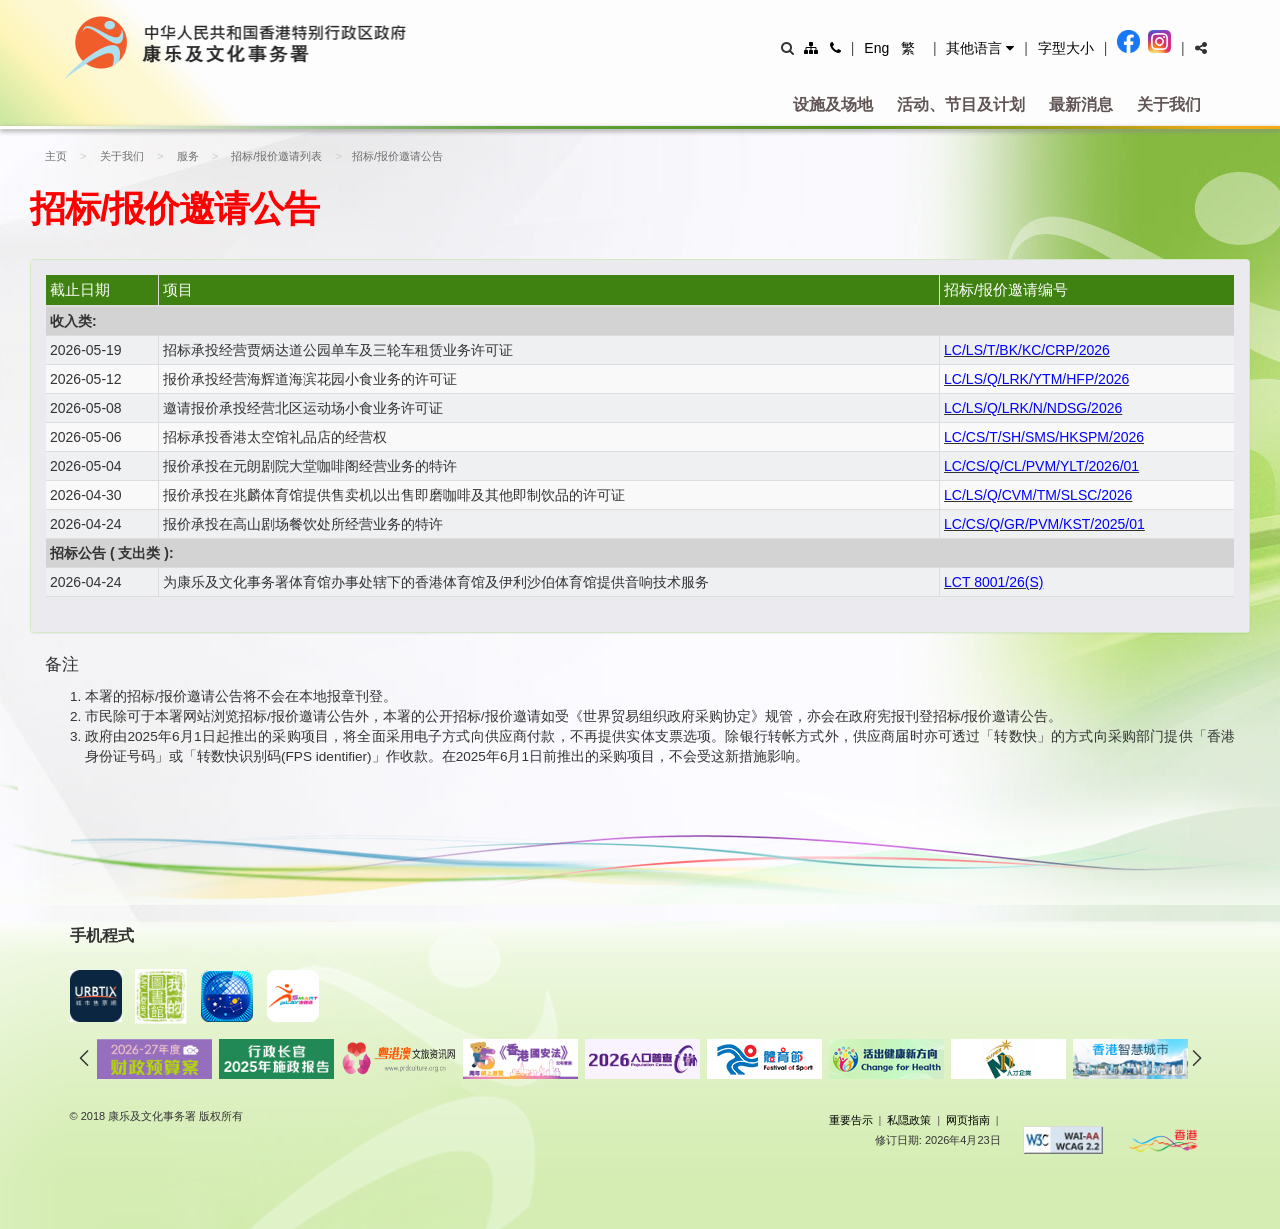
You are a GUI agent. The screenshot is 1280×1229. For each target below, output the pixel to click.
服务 (181, 156)
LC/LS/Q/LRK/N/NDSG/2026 (1033, 408)
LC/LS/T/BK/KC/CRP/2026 (1027, 350)
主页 (56, 156)
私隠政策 (909, 1120)
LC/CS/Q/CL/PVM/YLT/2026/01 (1041, 466)
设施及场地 (833, 104)
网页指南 (968, 1120)
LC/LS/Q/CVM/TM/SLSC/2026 (1038, 495)
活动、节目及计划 (961, 104)
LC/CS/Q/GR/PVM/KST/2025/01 (1044, 524)
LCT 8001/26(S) (993, 582)
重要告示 (851, 1120)
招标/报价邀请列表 (267, 156)
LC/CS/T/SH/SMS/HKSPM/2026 (1044, 437)
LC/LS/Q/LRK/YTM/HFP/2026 (1036, 379)
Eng (876, 48)
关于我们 (1169, 104)
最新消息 (1081, 104)
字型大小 (1066, 48)
